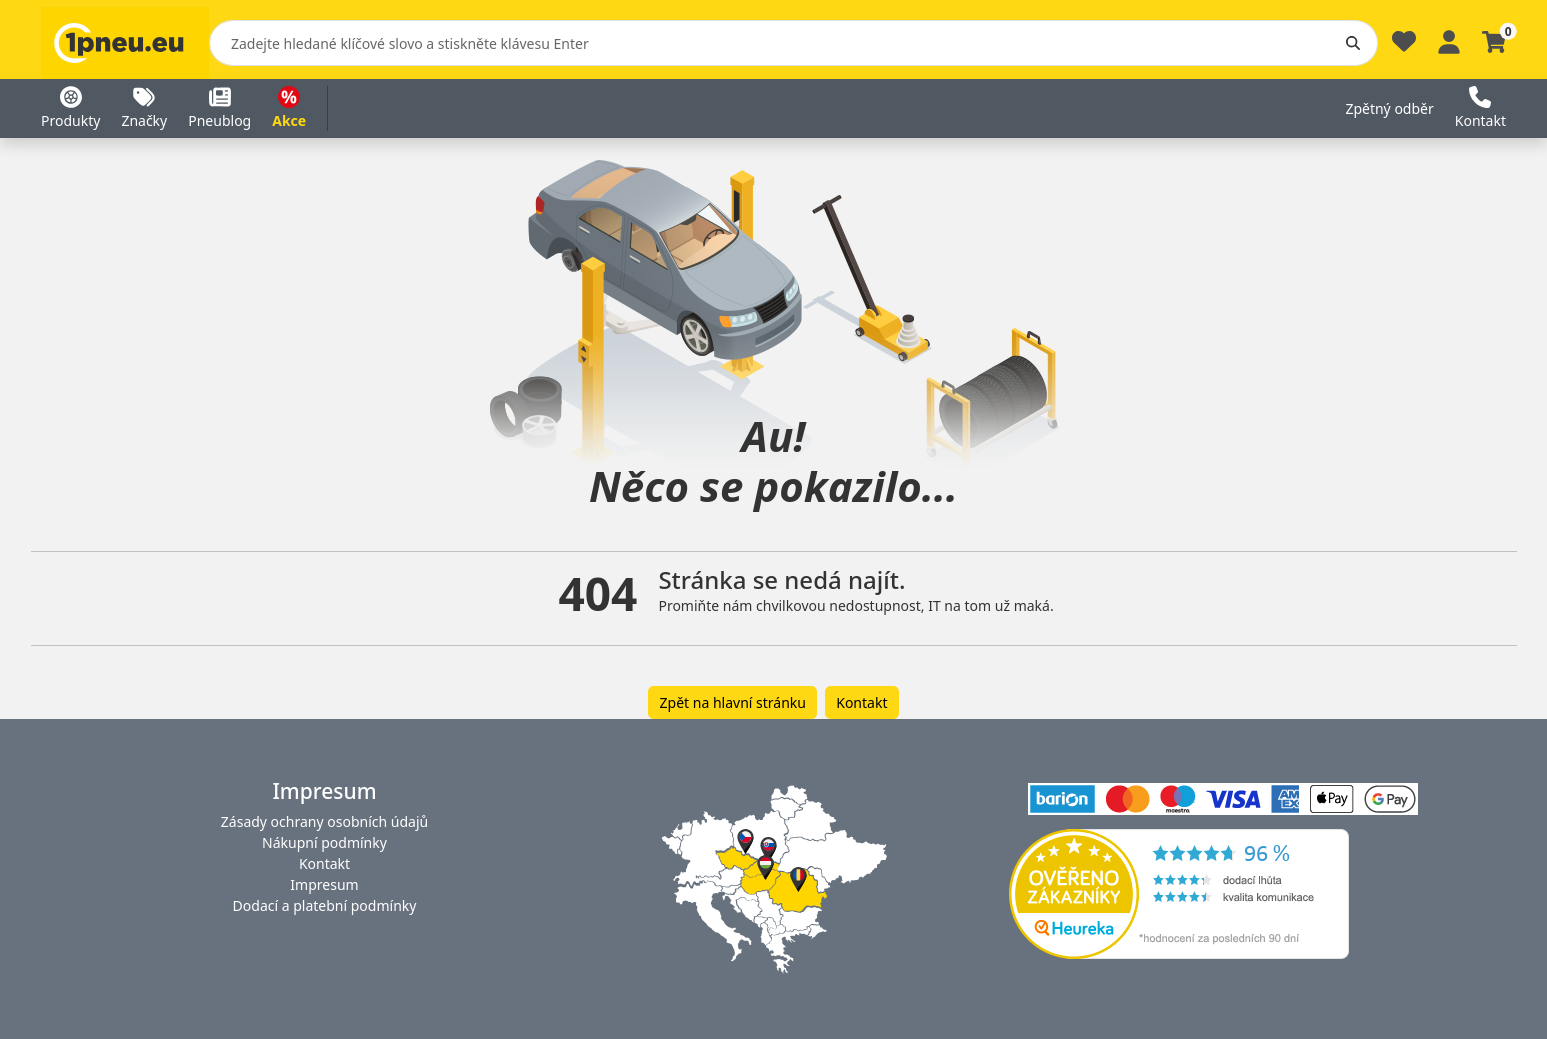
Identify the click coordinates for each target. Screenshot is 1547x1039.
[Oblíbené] (1404, 46)
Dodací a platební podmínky (325, 905)
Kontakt (861, 702)
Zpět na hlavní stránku (733, 702)
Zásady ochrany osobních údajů (324, 821)
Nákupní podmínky (324, 842)
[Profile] (1449, 39)
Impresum (324, 884)
